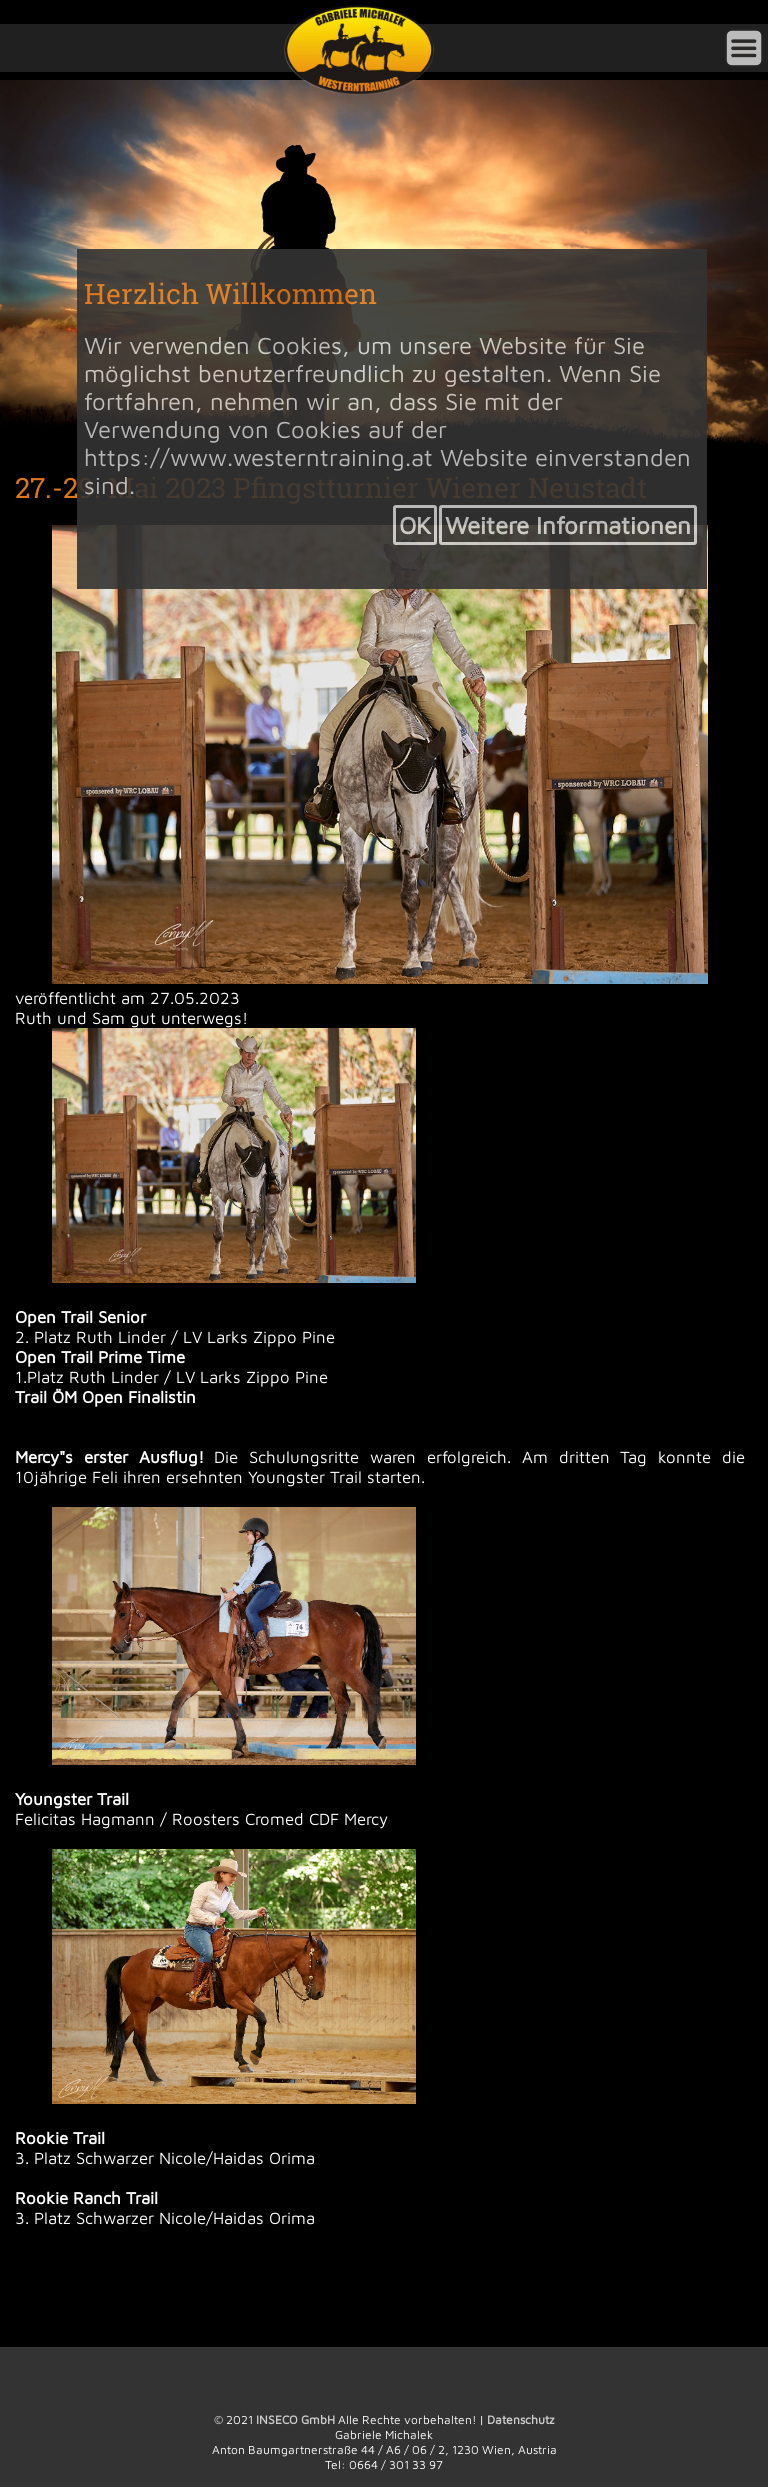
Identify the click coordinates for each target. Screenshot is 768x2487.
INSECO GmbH (295, 2419)
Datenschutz (520, 2419)
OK (415, 525)
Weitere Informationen (568, 525)
